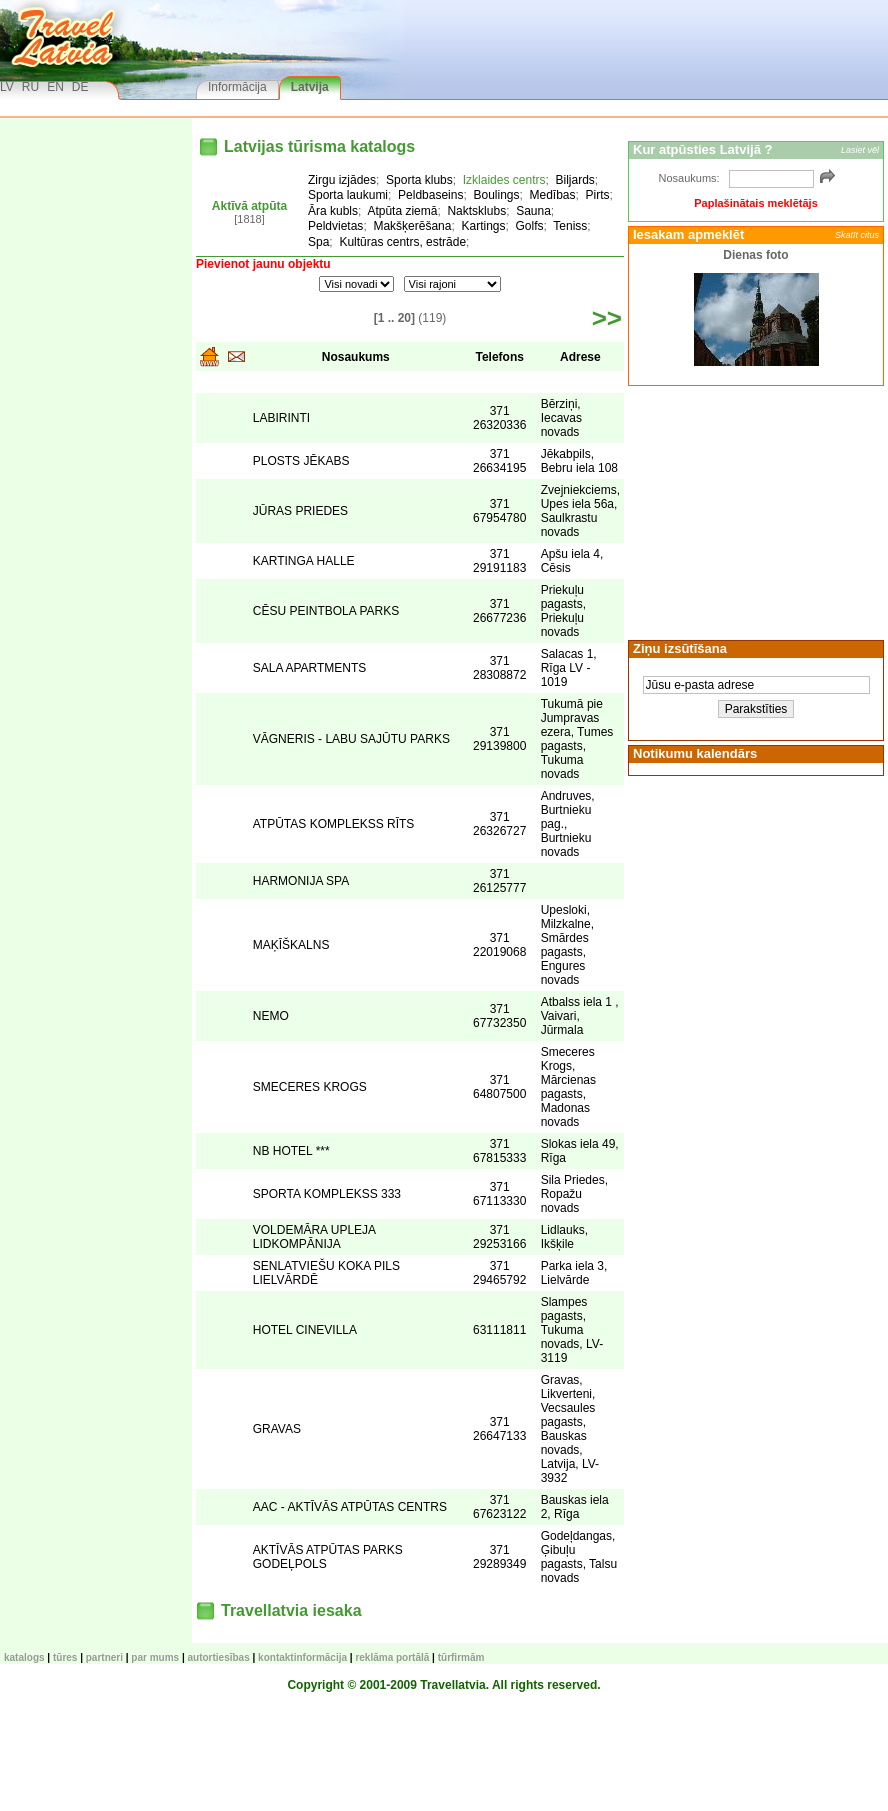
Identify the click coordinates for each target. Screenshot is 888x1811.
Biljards (574, 180)
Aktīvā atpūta (249, 206)
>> (607, 318)
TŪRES (65, 1657)
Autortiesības (219, 1657)
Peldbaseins (430, 195)
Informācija (237, 87)
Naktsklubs (476, 211)
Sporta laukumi (348, 195)
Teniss (570, 226)
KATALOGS (24, 1657)
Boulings (496, 195)
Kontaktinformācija (302, 1657)
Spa (318, 242)
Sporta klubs (419, 180)
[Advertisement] (753, 511)
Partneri (104, 1657)
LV (7, 87)
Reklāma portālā (392, 1657)
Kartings (483, 226)
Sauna (533, 211)
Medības (553, 195)
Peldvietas (335, 226)
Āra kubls (333, 211)
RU (30, 87)
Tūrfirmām (461, 1657)
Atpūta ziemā (402, 211)
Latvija (310, 87)
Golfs (530, 226)
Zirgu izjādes (342, 180)
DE (80, 87)
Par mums (155, 1657)
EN (55, 87)
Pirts (598, 195)
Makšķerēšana (412, 226)
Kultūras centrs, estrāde (402, 242)
